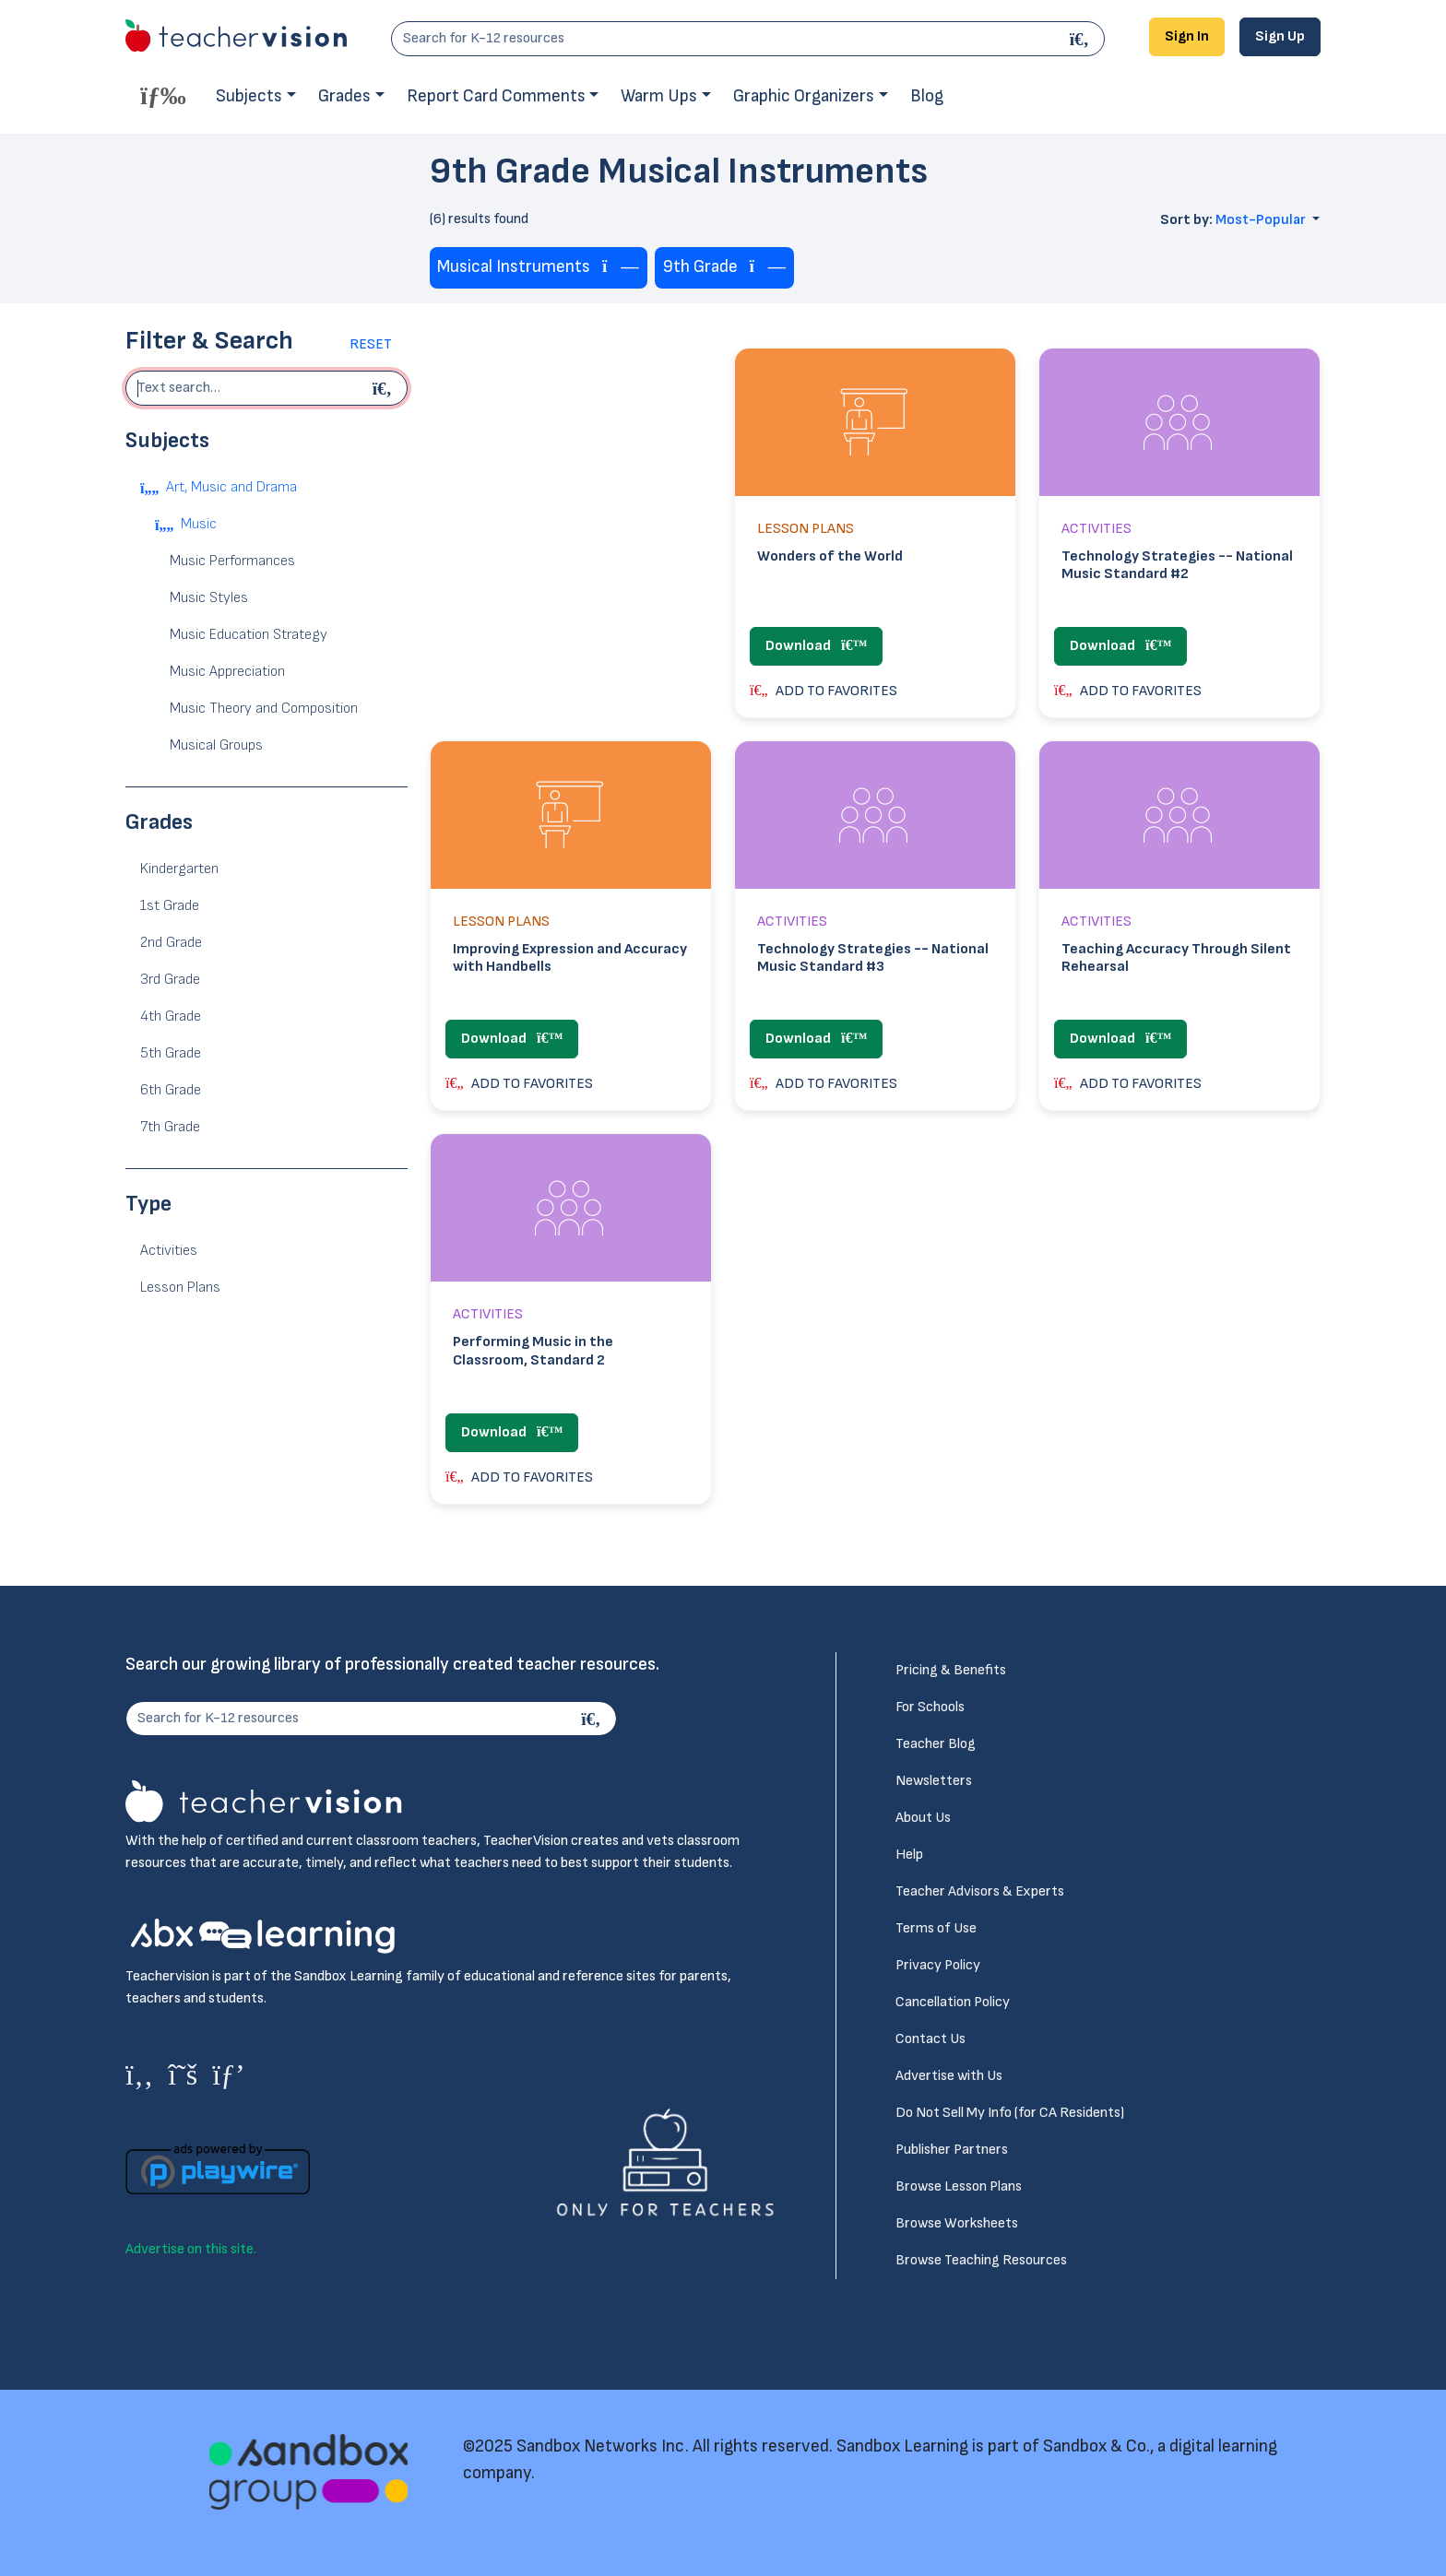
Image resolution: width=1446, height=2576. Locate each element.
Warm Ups (659, 96)
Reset (371, 344)
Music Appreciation (227, 671)
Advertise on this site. (190, 2249)
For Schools (930, 1707)
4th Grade (170, 1016)
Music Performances (232, 561)
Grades (344, 96)
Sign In (1187, 36)
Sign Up (1280, 36)
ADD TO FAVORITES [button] (823, 691)
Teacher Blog (935, 1744)
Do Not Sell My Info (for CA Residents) (1009, 2112)
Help (909, 1854)
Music (199, 524)
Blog (926, 96)
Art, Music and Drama (231, 487)
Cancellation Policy (952, 2002)
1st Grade (169, 906)
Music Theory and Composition (264, 708)
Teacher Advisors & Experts (979, 1891)
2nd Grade (171, 942)
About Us (923, 1817)
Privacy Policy (937, 1965)
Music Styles (209, 598)
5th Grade (170, 1053)
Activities (168, 1250)
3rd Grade (170, 979)
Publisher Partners (951, 2149)
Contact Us (930, 2039)
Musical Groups (216, 745)
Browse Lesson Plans (958, 2186)
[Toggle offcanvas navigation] (163, 95)
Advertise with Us (948, 2076)
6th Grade (170, 1090)
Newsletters (933, 1781)
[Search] (1082, 38)
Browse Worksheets (956, 2223)
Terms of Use (936, 1928)
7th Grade (170, 1127)
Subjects (249, 96)
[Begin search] (385, 388)
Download (816, 646)
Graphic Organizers (803, 96)
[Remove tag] (620, 267)
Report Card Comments (496, 96)
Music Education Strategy (248, 635)
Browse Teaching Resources (981, 2260)
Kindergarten (179, 869)
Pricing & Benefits (950, 1670)
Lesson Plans (180, 1287)
